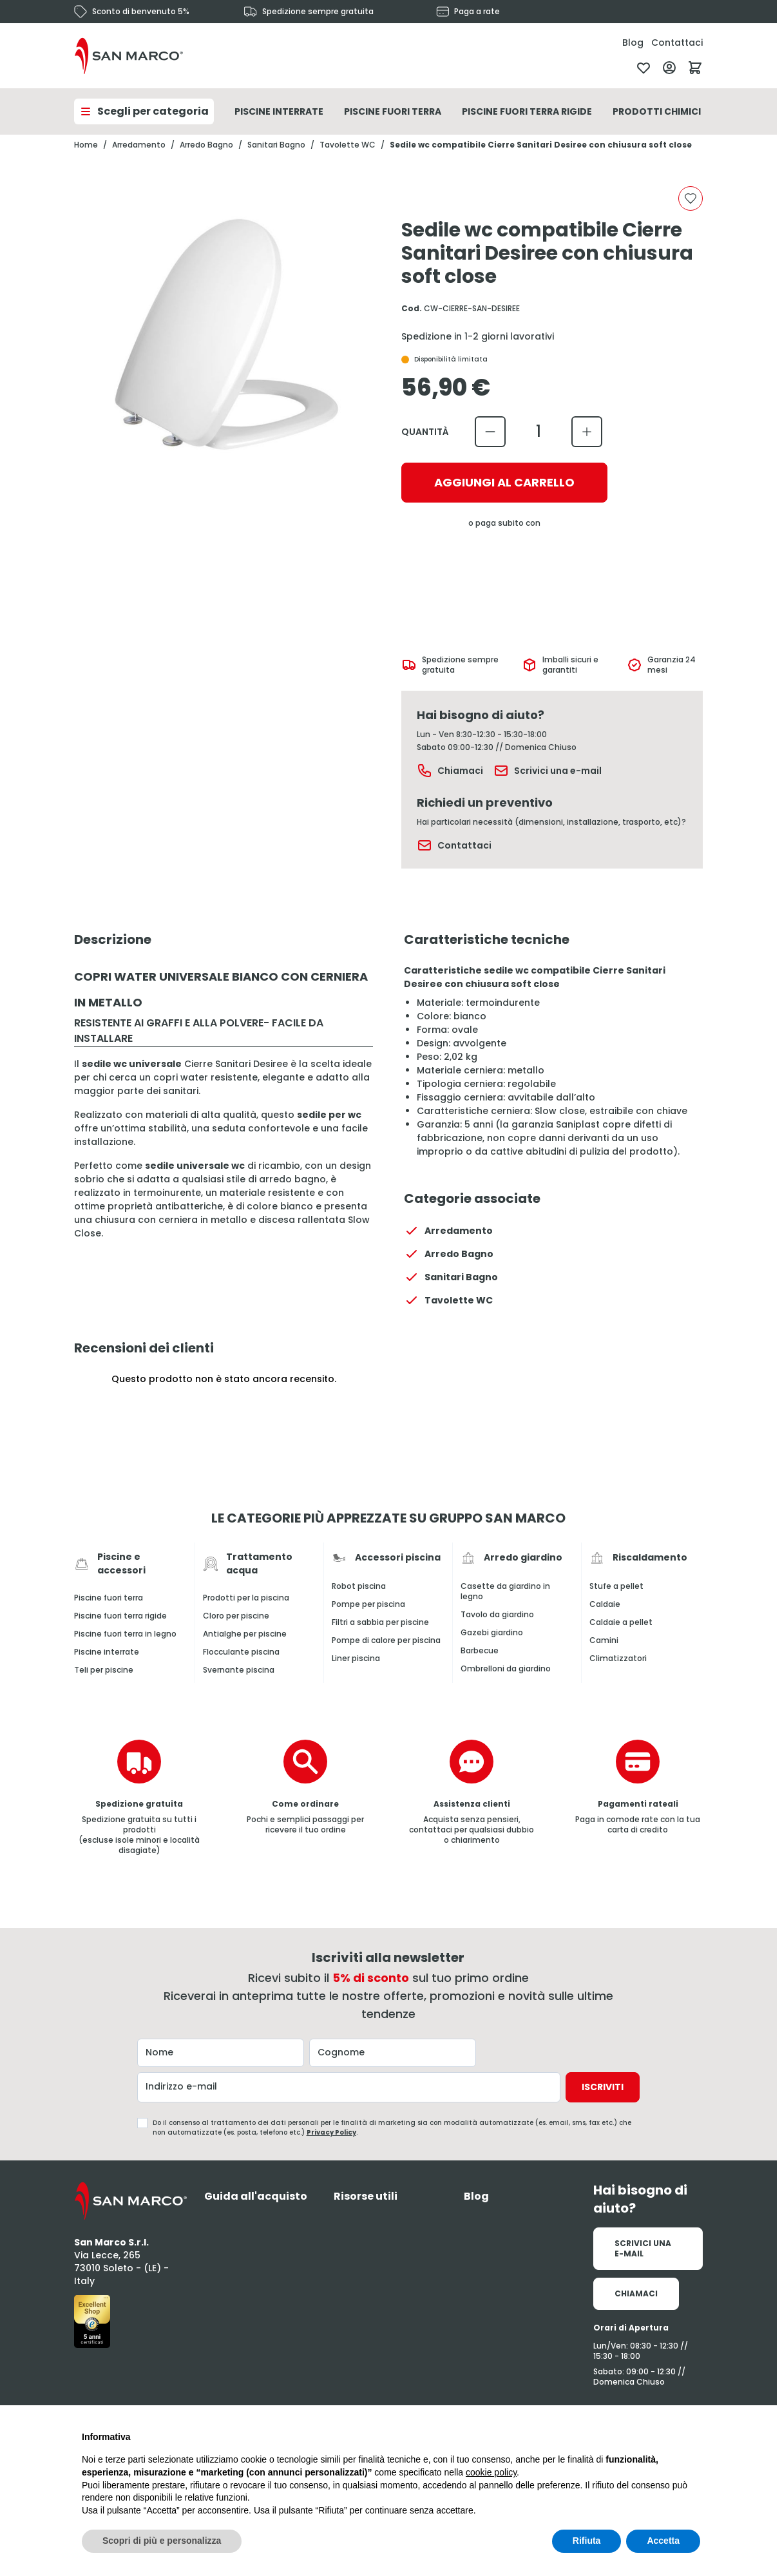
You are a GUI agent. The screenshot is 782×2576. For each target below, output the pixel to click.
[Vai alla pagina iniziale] (129, 56)
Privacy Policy (331, 2132)
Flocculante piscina (241, 1652)
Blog (633, 42)
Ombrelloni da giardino (506, 1669)
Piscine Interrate (278, 111)
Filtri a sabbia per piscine (380, 1622)
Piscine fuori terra (108, 1597)
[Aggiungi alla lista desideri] (690, 198)
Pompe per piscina (368, 1604)
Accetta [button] (663, 2540)
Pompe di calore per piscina (386, 1640)
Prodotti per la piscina (246, 1597)
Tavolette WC (347, 145)
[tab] (259, 2196)
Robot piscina (359, 1586)
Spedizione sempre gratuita (318, 11)
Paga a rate (477, 11)
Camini (603, 1640)
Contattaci (677, 42)
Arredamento (139, 145)
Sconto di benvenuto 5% (140, 11)
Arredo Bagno (206, 145)
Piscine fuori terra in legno (125, 1634)
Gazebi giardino (492, 1633)
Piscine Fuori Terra (392, 111)
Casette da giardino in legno (505, 1591)
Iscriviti (603, 2087)
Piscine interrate (106, 1652)
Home (86, 145)
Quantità (425, 431)
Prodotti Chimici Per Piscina (686, 111)
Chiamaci (450, 770)
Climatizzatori (618, 1658)
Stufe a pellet (616, 1586)
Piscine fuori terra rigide (120, 1616)
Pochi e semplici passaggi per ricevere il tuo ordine (305, 1824)
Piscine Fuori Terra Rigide (527, 111)
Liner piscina (356, 1658)
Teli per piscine (103, 1670)
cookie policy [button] (491, 2472)
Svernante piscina (238, 1670)
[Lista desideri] (643, 67)
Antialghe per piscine (245, 1634)
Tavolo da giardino (497, 1615)
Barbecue (480, 1651)
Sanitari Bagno (276, 145)
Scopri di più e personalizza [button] (161, 2540)
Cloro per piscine (236, 1616)
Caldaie (604, 1604)
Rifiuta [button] (587, 2540)
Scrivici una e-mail (547, 770)
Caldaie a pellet (621, 1622)
